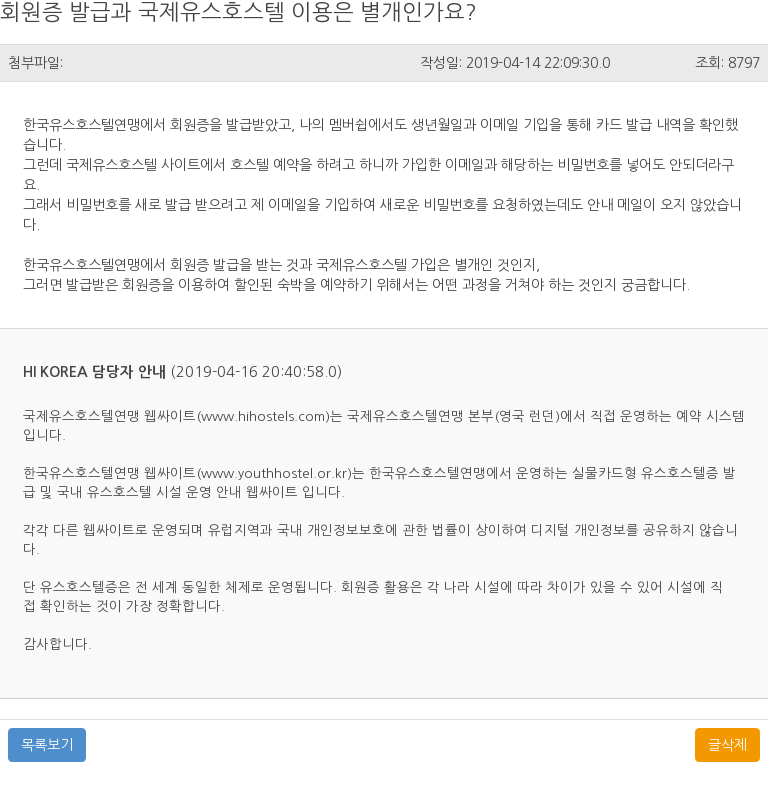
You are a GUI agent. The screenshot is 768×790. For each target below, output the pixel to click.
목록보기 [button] (47, 745)
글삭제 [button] (727, 745)
